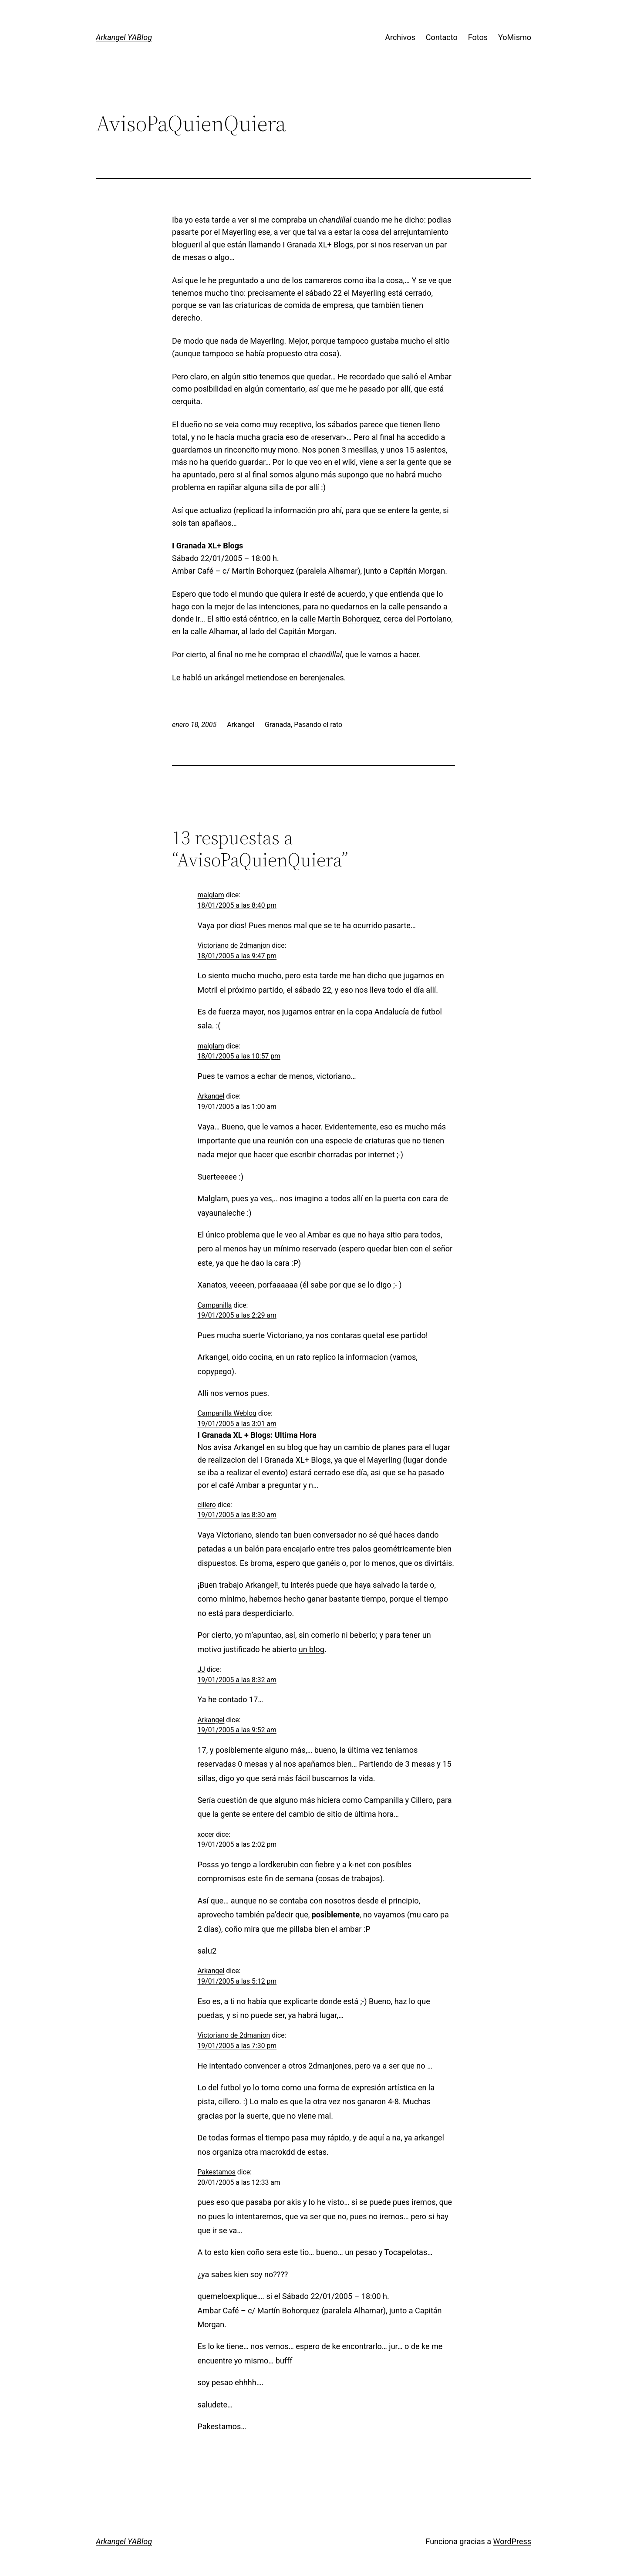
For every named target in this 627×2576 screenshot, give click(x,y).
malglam (211, 895)
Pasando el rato (318, 724)
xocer (206, 1834)
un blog (311, 1649)
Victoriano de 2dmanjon (234, 945)
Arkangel (211, 1096)
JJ (201, 1669)
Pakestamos (217, 2172)
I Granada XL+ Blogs (318, 244)
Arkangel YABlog (124, 37)
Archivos (400, 37)
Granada (278, 724)
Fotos (478, 37)
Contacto (442, 37)
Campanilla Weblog (227, 1413)
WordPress (512, 2541)
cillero (207, 1505)
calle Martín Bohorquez (340, 618)
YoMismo (514, 37)
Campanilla (215, 1305)
